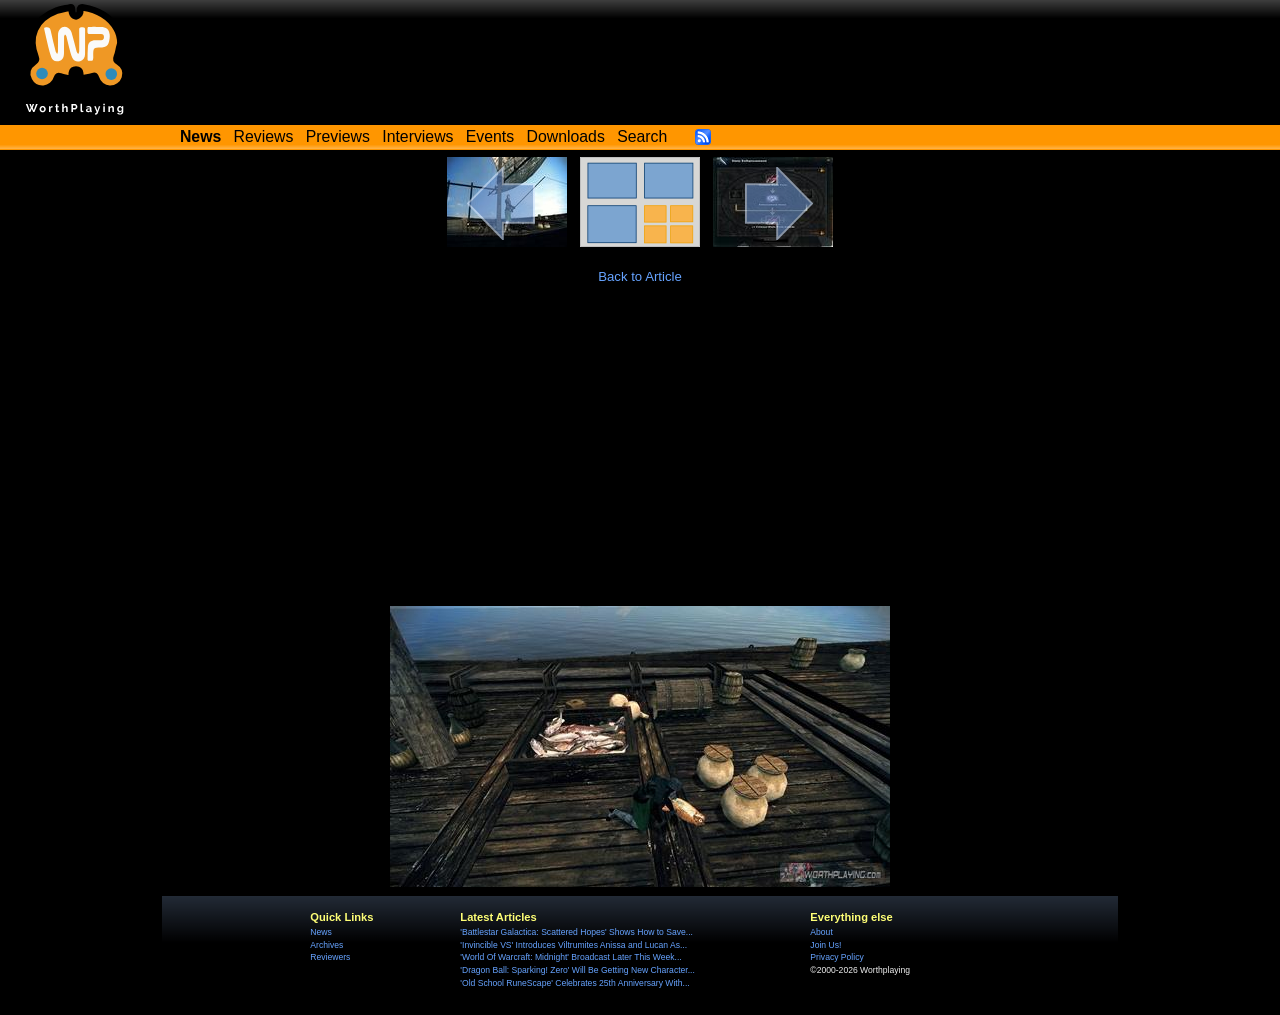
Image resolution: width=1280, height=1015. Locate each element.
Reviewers (330, 957)
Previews (338, 136)
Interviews (417, 136)
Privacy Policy (836, 957)
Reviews (264, 136)
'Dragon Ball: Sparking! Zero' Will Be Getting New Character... (577, 970)
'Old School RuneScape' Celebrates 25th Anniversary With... (574, 983)
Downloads (566, 136)
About (821, 932)
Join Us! (825, 945)
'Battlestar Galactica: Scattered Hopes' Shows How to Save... (576, 932)
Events (490, 136)
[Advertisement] (640, 456)
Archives (326, 945)
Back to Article (640, 276)
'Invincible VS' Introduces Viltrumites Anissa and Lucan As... (573, 945)
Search (642, 136)
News (320, 932)
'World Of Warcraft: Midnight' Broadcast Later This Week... (570, 957)
